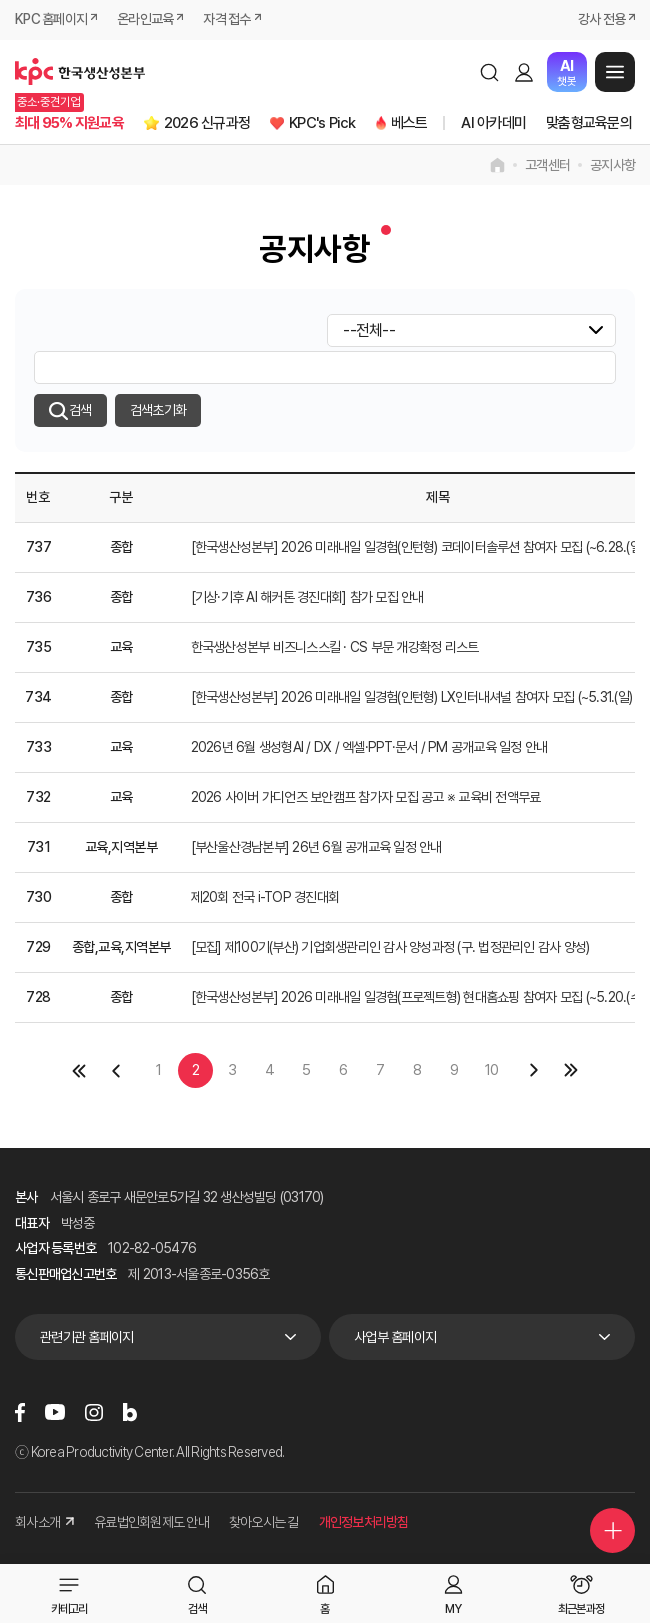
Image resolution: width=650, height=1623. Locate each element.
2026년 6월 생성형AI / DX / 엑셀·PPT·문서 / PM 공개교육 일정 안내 (369, 747)
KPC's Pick (322, 123)
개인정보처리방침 (364, 1522)
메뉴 (615, 72)
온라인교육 (145, 19)
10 (492, 1070)
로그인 (524, 72)
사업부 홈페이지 (395, 1337)
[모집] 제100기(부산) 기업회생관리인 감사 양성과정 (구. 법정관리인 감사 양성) (390, 947)
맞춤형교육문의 (589, 123)
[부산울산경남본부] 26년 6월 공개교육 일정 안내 (316, 847)
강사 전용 (601, 19)
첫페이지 (78, 1070)
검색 (489, 72)
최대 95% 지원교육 (69, 123)
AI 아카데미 (493, 123)
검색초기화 (158, 410)
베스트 (409, 123)
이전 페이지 (115, 1070)
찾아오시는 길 (264, 1522)
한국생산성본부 (80, 72)
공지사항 (612, 165)
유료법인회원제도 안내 (151, 1522)
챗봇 (566, 72)
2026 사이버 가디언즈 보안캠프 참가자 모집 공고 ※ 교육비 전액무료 (366, 797)
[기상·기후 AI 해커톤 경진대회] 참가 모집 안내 (307, 597)
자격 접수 (226, 19)
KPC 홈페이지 (51, 19)
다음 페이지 (534, 1070)
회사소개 (44, 1522)
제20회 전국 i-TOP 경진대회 (265, 897)
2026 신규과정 (207, 123)
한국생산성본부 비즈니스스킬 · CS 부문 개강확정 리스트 (335, 647)
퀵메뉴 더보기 (613, 1531)
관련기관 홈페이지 (86, 1337)
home (497, 165)
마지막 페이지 (571, 1070)
